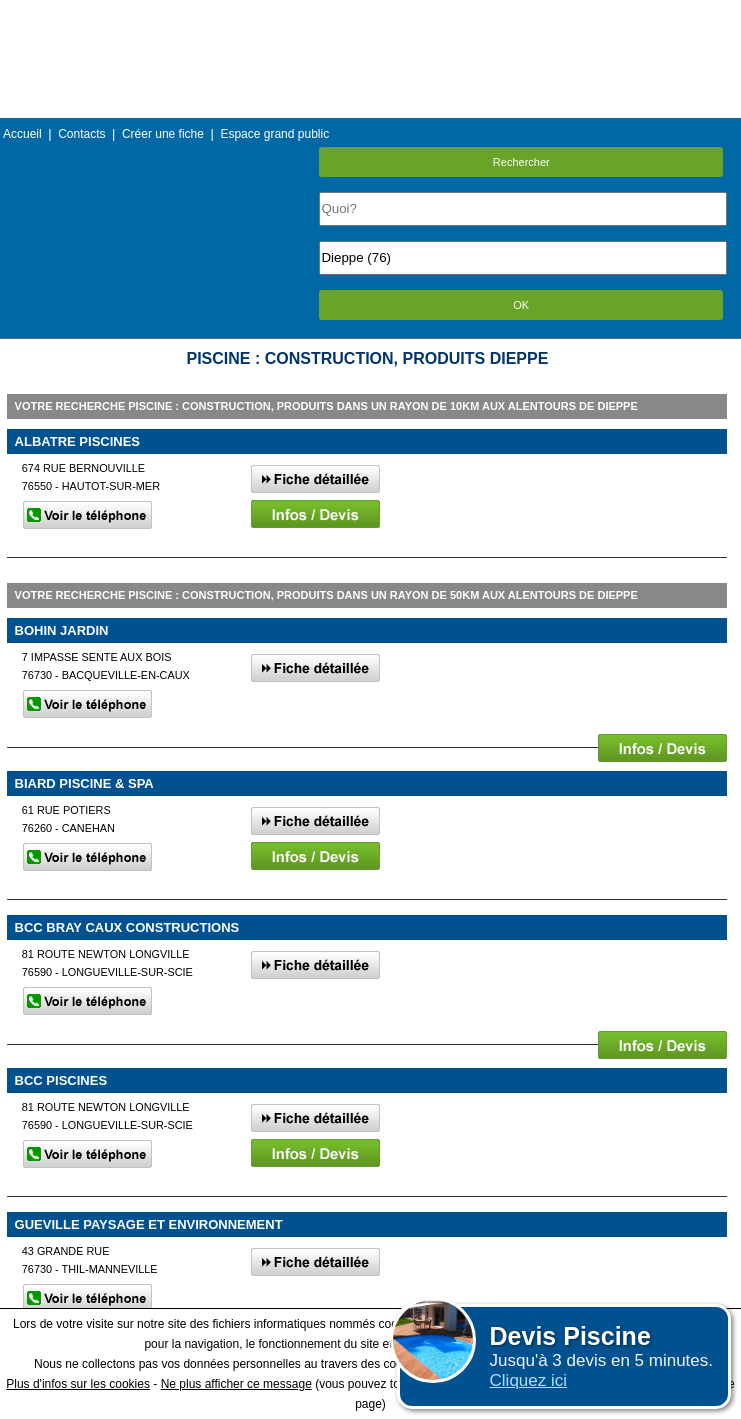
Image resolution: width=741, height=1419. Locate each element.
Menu (370, 14)
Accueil (22, 134)
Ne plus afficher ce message (236, 1384)
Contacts (81, 134)
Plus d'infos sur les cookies (78, 1384)
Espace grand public (274, 134)
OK (521, 305)
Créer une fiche (163, 134)
